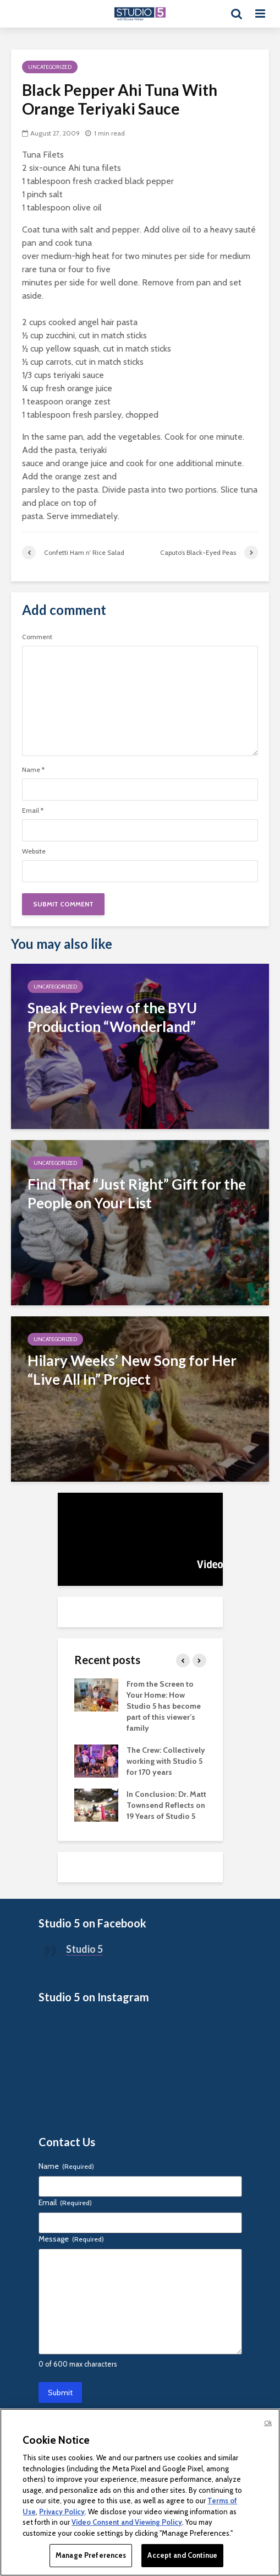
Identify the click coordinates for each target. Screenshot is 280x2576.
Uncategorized (50, 67)
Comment (37, 637)
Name (33, 769)
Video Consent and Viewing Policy (127, 2522)
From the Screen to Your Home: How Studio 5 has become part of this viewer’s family (164, 1706)
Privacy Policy (62, 2511)
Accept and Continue (182, 2555)
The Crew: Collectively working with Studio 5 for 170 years (166, 1761)
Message (71, 2239)
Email (32, 810)
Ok (268, 2423)
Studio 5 (84, 1949)
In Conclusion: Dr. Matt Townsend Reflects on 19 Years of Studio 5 (166, 1805)
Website (34, 851)
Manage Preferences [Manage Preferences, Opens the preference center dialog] (91, 2555)
